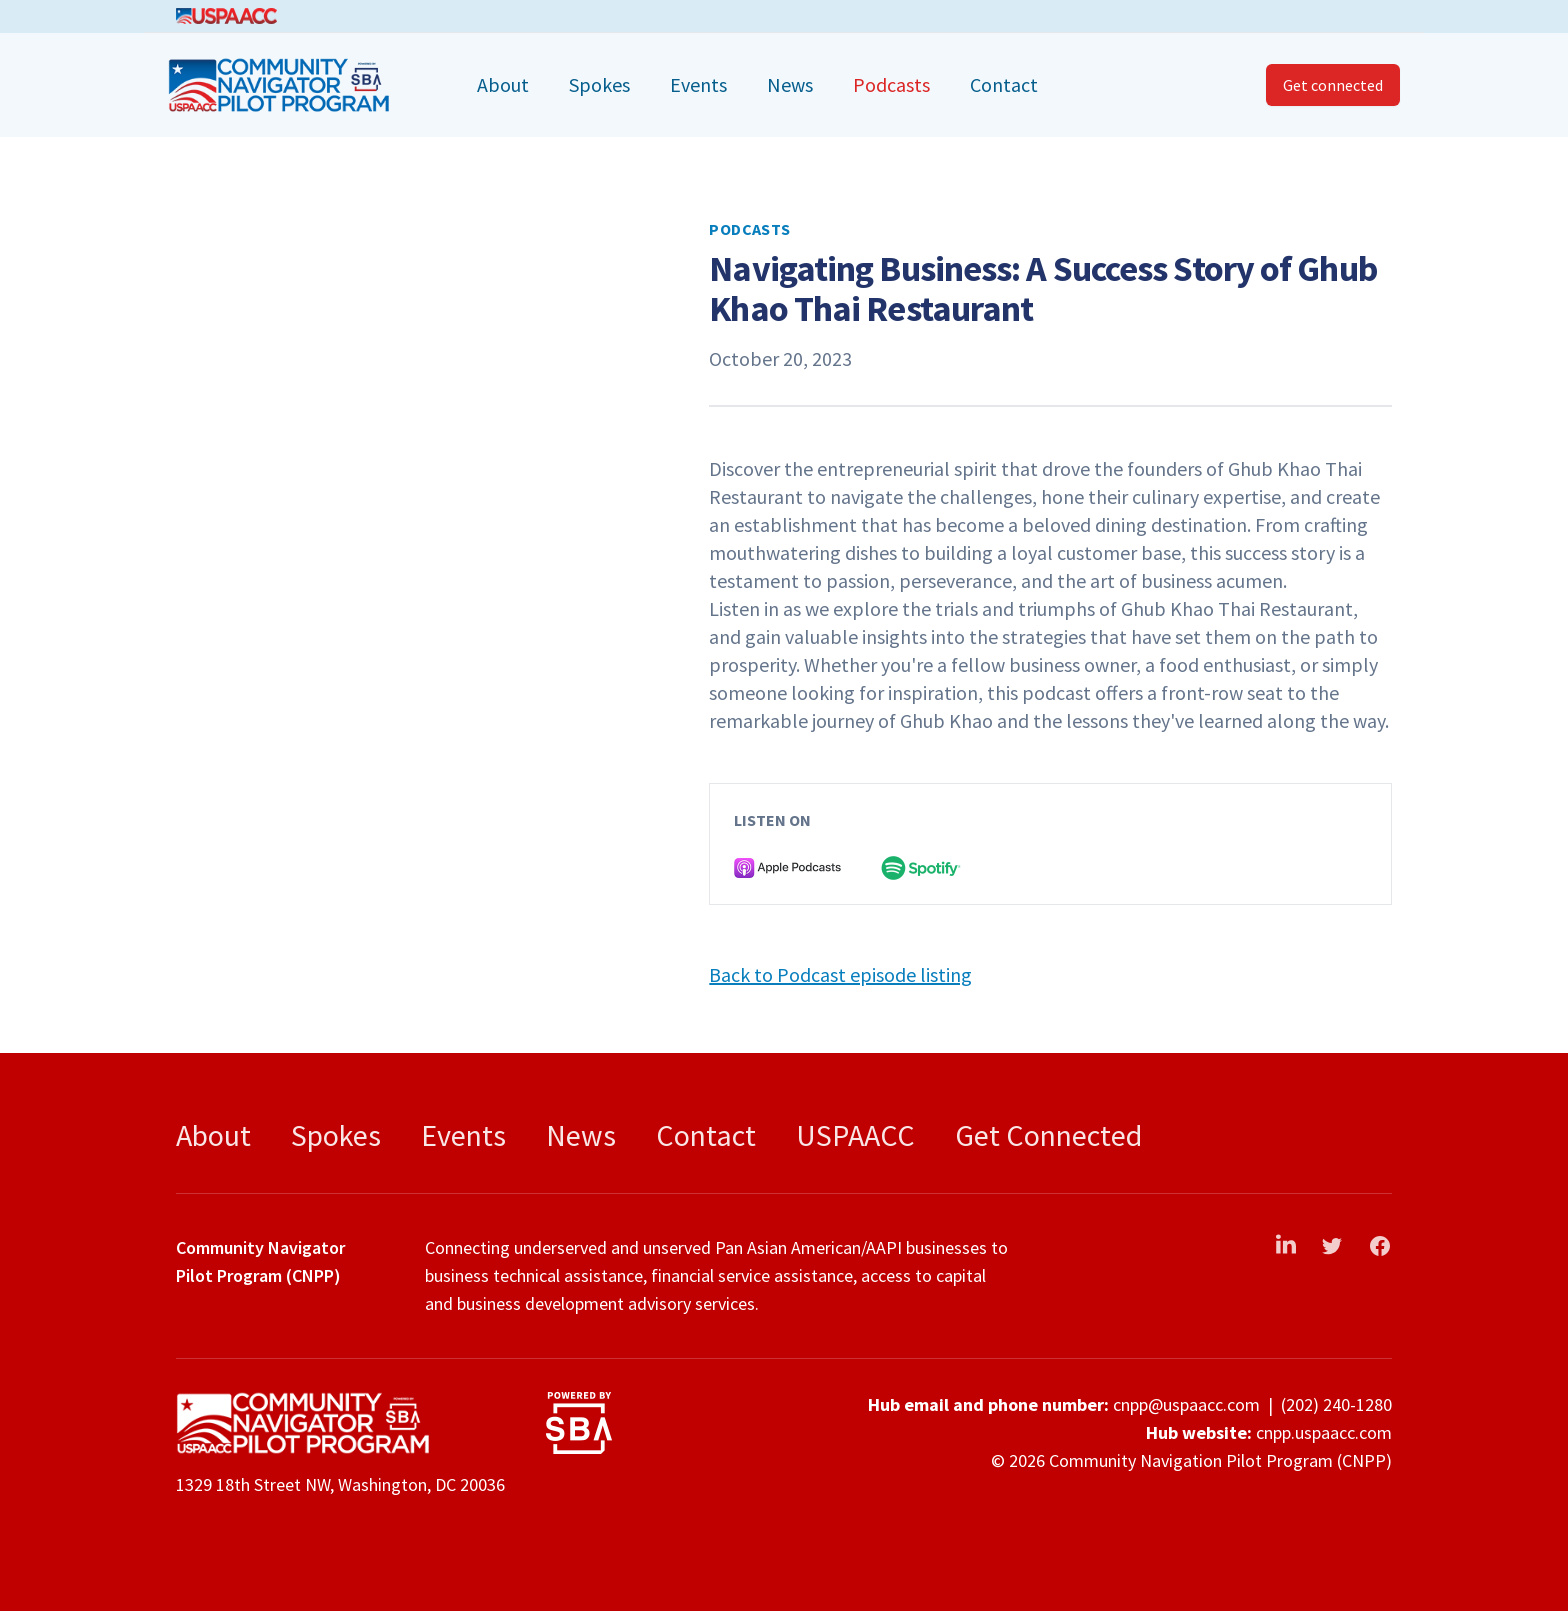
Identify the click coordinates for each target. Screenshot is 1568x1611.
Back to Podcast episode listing (840, 974)
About (503, 84)
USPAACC (855, 1135)
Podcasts (891, 84)
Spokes (599, 84)
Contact (1004, 84)
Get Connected (1048, 1135)
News (790, 84)
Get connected (1333, 85)
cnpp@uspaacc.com (1186, 1404)
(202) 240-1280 (1336, 1404)
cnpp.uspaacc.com (1324, 1432)
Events (698, 84)
